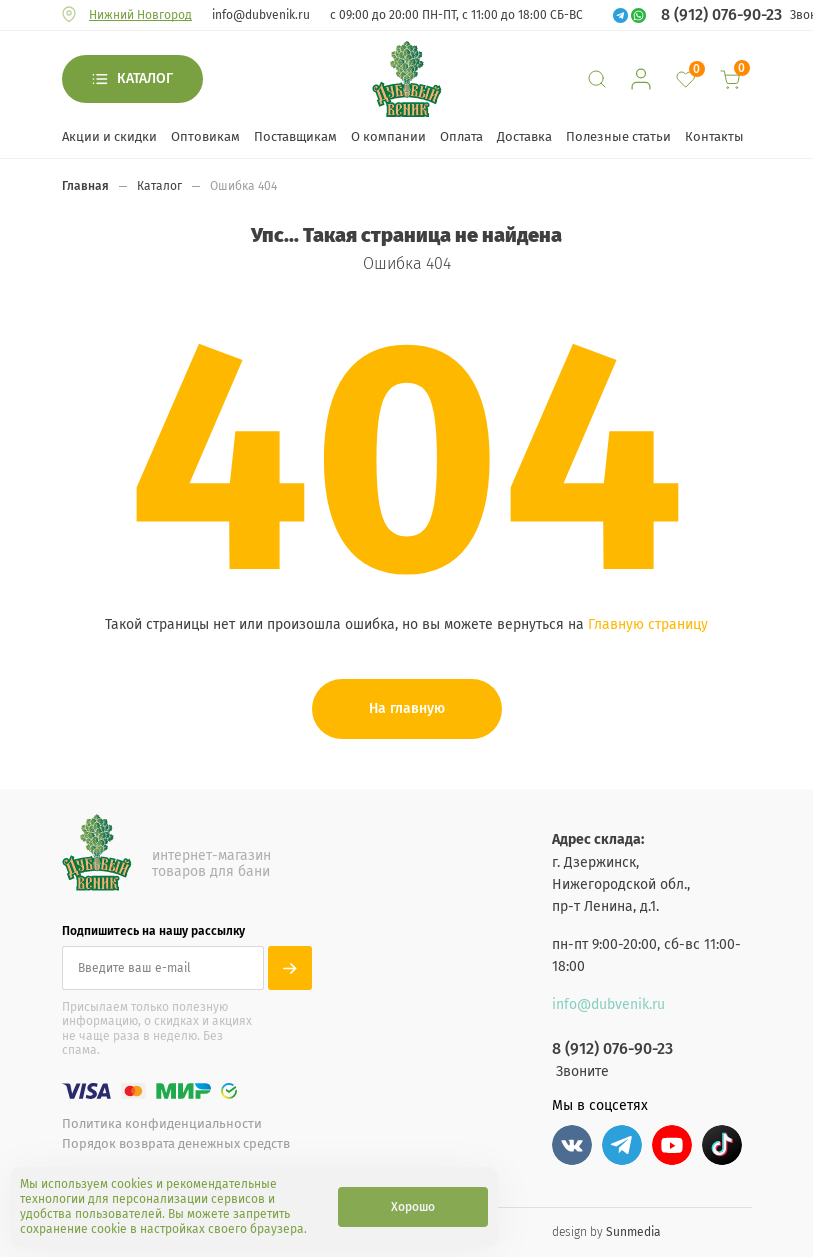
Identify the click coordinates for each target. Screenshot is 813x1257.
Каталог (145, 78)
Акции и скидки (109, 136)
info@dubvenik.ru (261, 15)
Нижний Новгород (140, 15)
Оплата (461, 136)
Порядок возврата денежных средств (176, 1143)
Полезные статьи (618, 136)
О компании (388, 136)
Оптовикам (205, 136)
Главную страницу (648, 624)
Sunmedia (633, 1232)
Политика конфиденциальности (162, 1123)
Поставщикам (295, 136)
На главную (407, 708)
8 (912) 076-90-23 (721, 15)
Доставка (524, 136)
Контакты (714, 136)
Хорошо (413, 1207)
